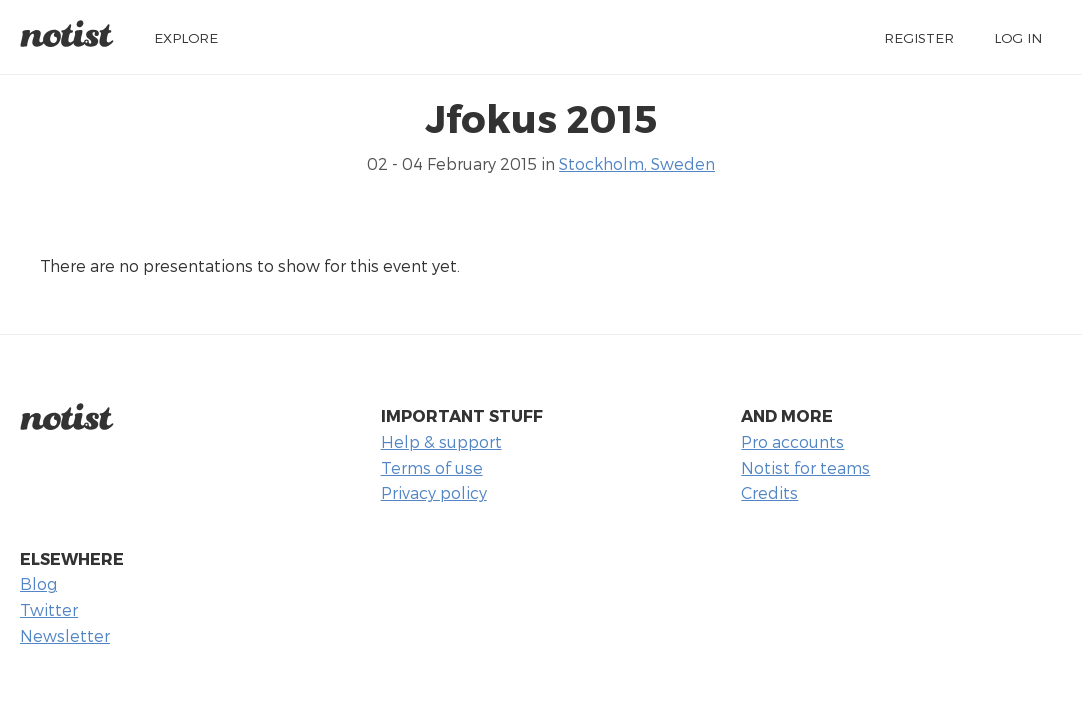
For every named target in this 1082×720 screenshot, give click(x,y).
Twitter (49, 609)
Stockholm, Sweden (637, 163)
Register (919, 37)
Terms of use (432, 467)
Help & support (441, 441)
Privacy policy (434, 492)
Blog (38, 583)
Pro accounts (792, 441)
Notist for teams (805, 467)
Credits (769, 492)
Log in (1018, 37)
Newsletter (65, 635)
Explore (186, 37)
